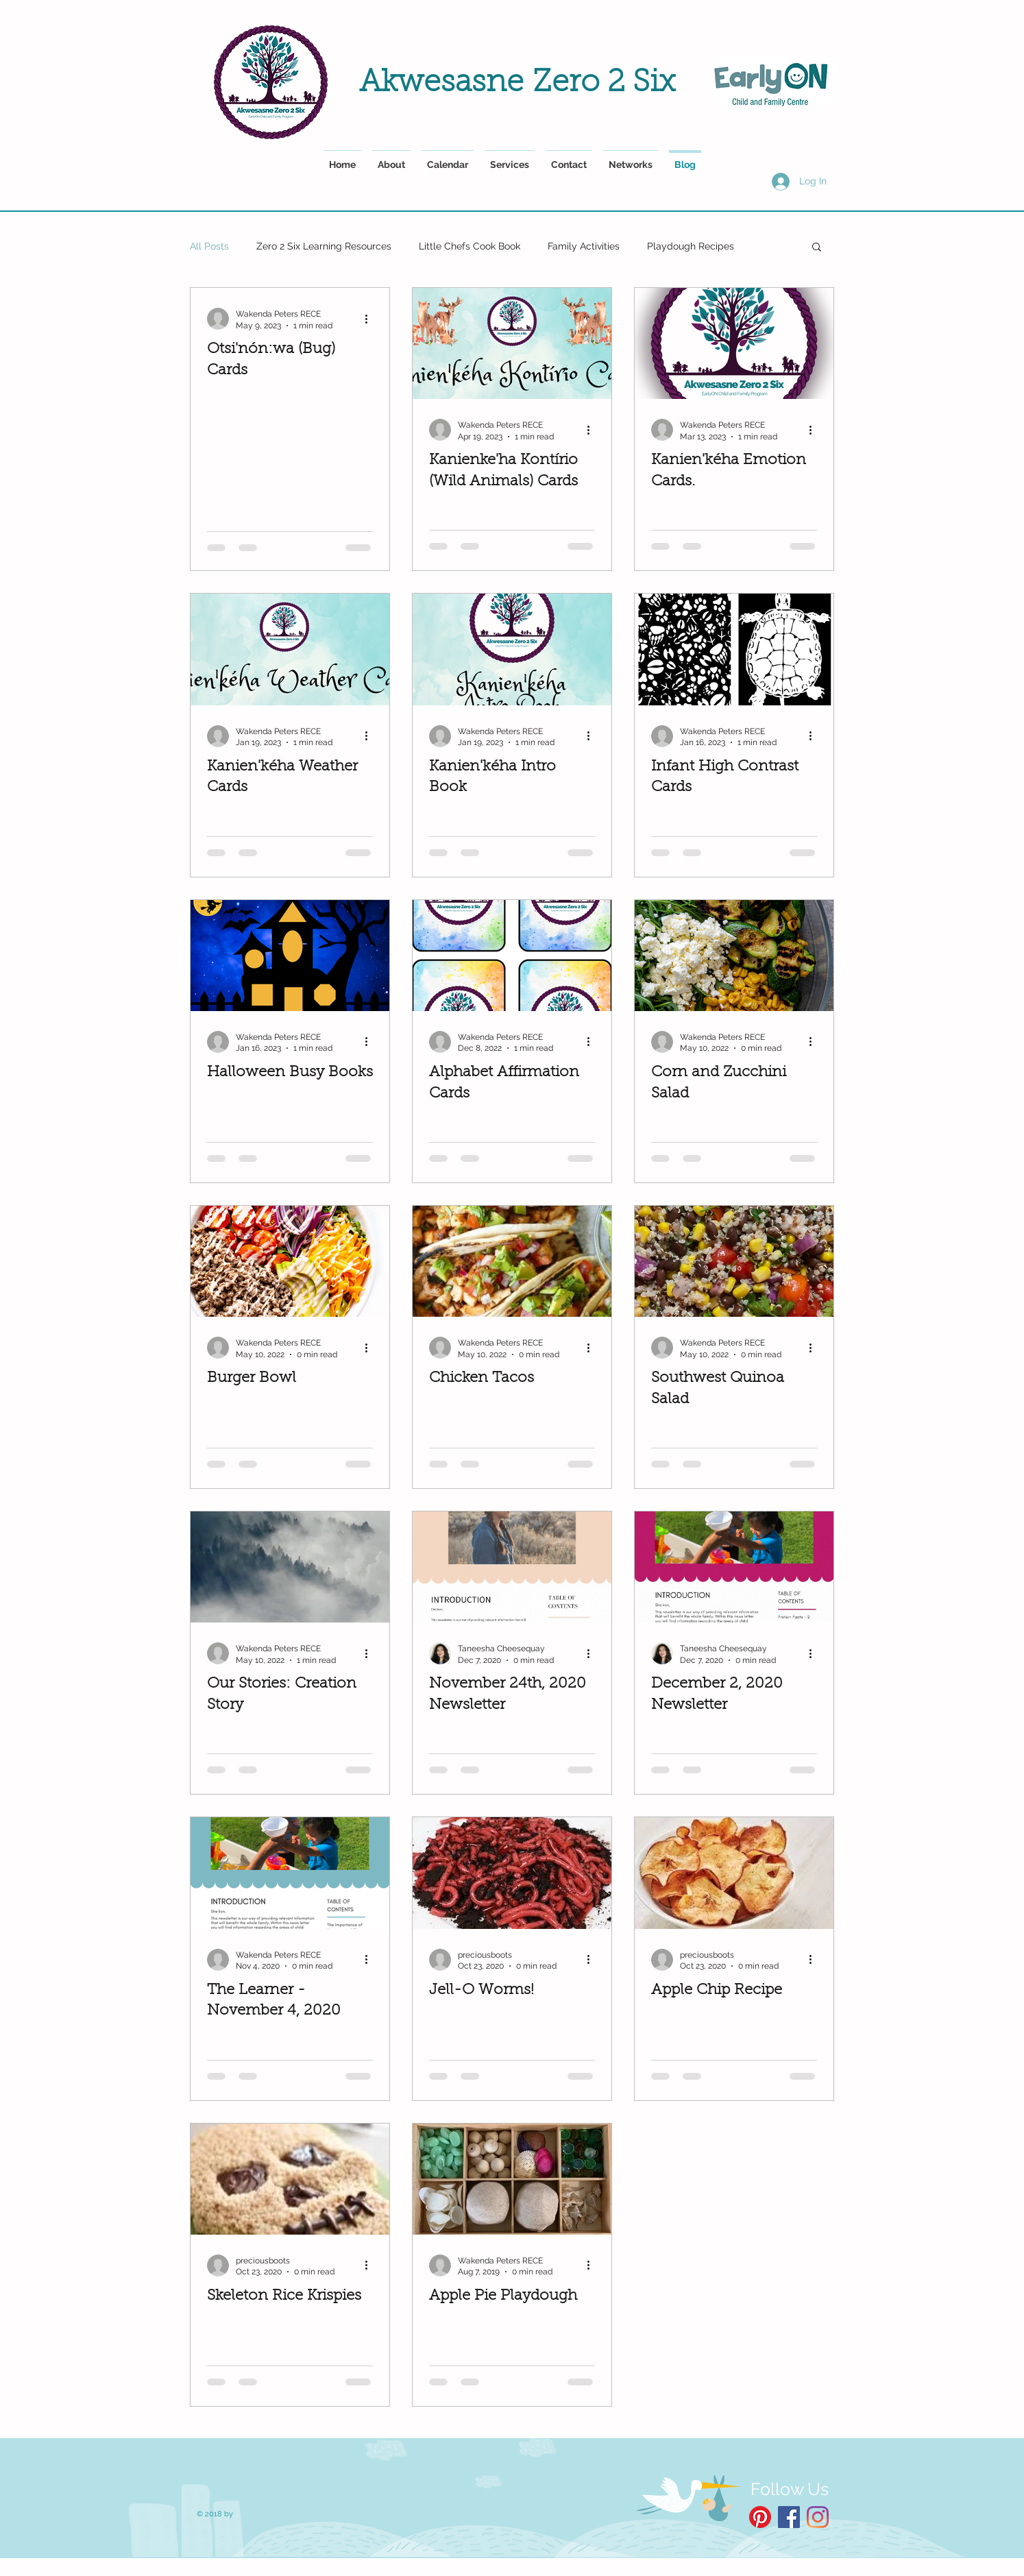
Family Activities (584, 246)
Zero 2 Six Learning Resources (323, 246)
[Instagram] (818, 2517)
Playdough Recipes (690, 246)
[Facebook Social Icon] (789, 2517)
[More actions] (371, 319)
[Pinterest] (760, 2517)
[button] (816, 248)
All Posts (209, 246)
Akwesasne (446, 83)
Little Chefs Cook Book (469, 246)
